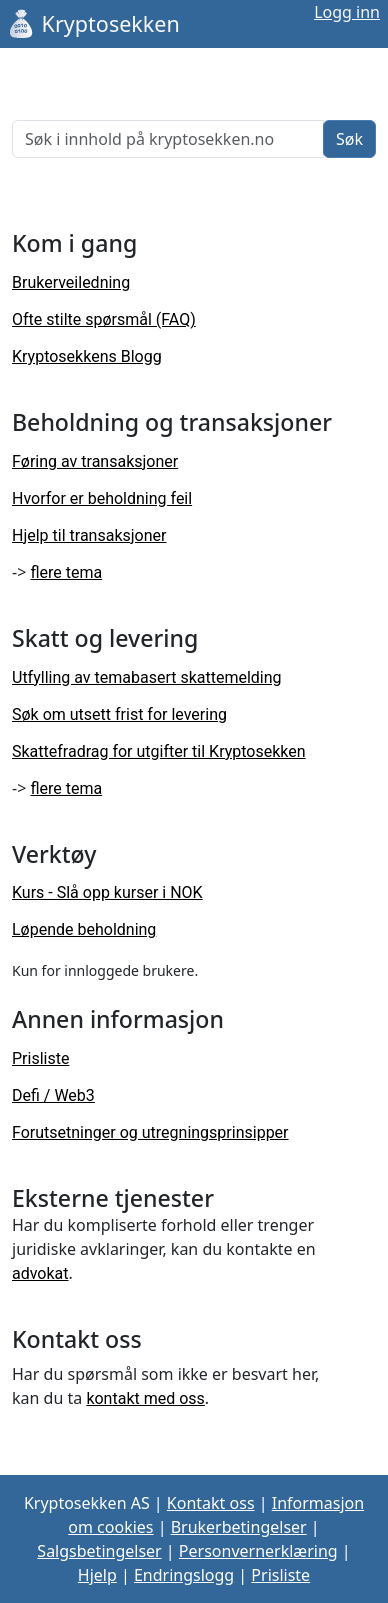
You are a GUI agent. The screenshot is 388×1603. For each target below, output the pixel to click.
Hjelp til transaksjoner (89, 535)
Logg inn (347, 12)
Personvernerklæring (258, 1551)
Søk (349, 139)
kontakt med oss (145, 1398)
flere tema (66, 572)
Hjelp (97, 1575)
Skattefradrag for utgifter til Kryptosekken (159, 751)
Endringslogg (184, 1575)
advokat (40, 1273)
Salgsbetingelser (99, 1551)
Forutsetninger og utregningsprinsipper (150, 1132)
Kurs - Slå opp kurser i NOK (107, 892)
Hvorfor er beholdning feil (102, 498)
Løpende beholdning (84, 929)
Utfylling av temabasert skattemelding (147, 677)
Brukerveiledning (71, 282)
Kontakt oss (211, 1503)
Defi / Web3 (53, 1095)
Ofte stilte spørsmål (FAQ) (104, 319)
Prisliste (40, 1058)
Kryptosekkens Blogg (87, 356)
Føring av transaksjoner (95, 461)
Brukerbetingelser (239, 1527)
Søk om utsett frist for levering (119, 714)
